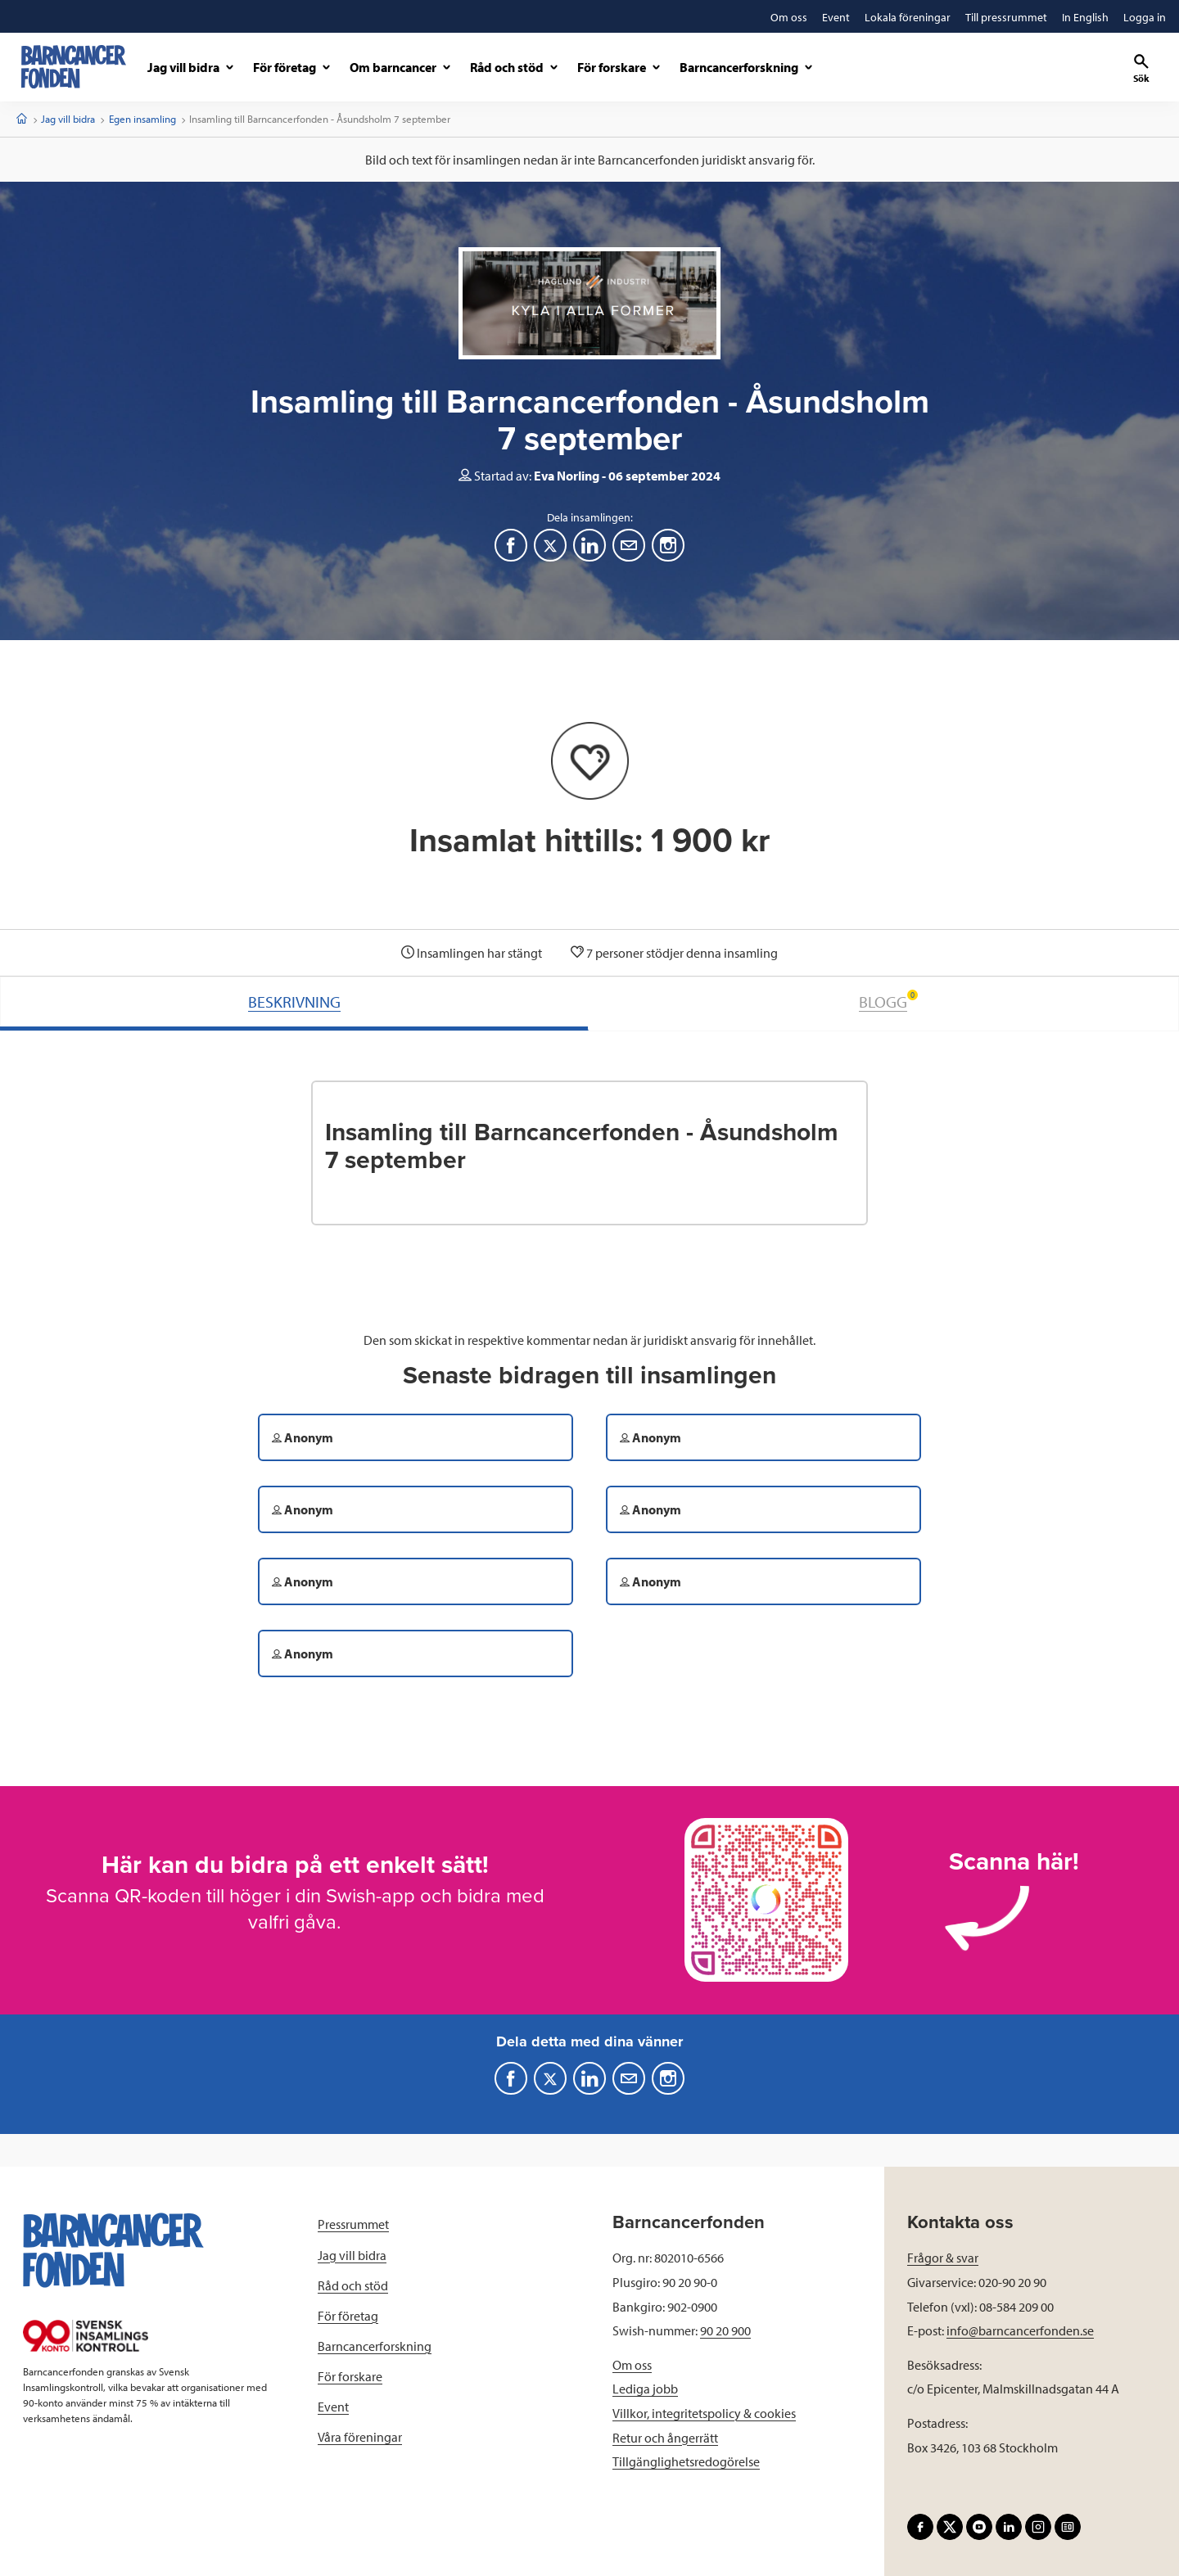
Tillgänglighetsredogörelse (686, 2461)
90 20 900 (725, 2330)
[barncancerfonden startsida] (74, 66)
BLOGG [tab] (888, 1001)
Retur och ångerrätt (665, 2437)
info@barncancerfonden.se (1020, 2330)
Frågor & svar (942, 2257)
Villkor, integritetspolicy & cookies (704, 2413)
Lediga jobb (645, 2388)
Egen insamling (142, 118)
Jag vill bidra (68, 118)
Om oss (632, 2365)
